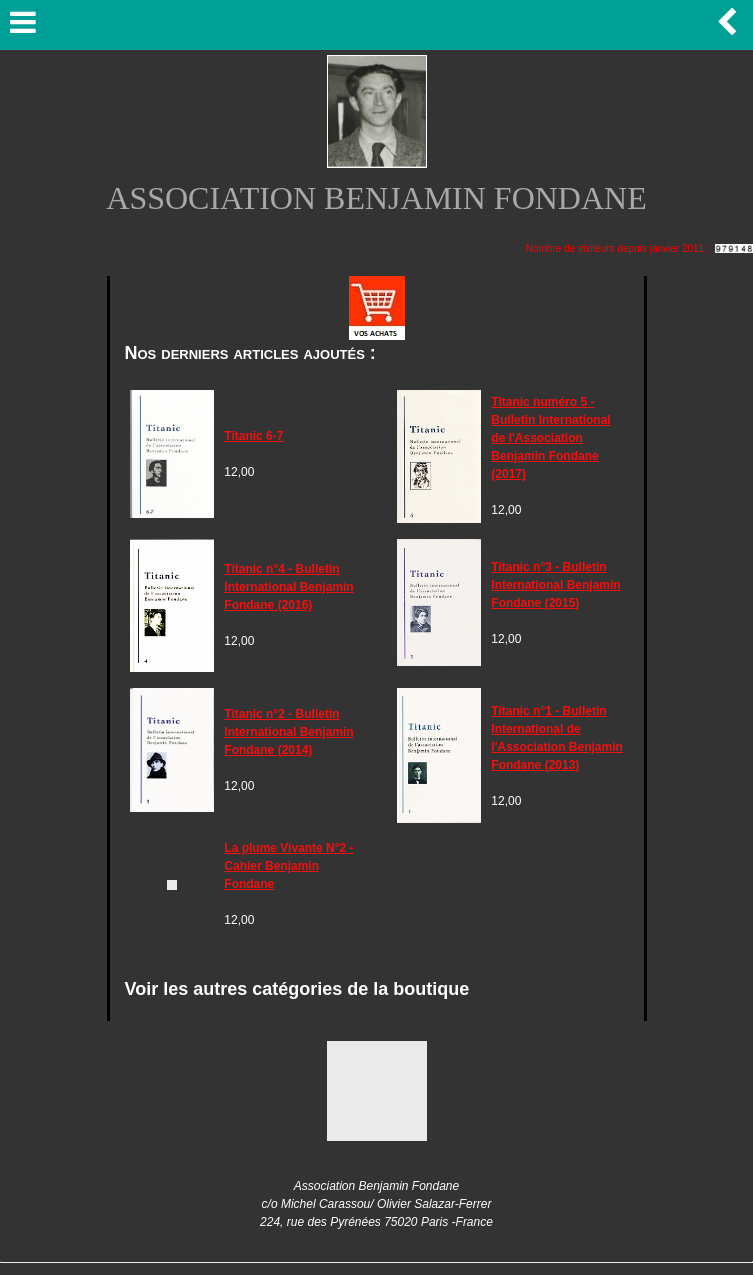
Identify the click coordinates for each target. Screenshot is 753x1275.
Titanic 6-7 (253, 436)
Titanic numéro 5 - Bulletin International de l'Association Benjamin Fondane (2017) (550, 438)
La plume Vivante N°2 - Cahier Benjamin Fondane (288, 866)
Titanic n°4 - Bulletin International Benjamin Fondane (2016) (288, 587)
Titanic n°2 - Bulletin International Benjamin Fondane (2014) (288, 732)
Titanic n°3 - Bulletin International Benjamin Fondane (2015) (555, 585)
